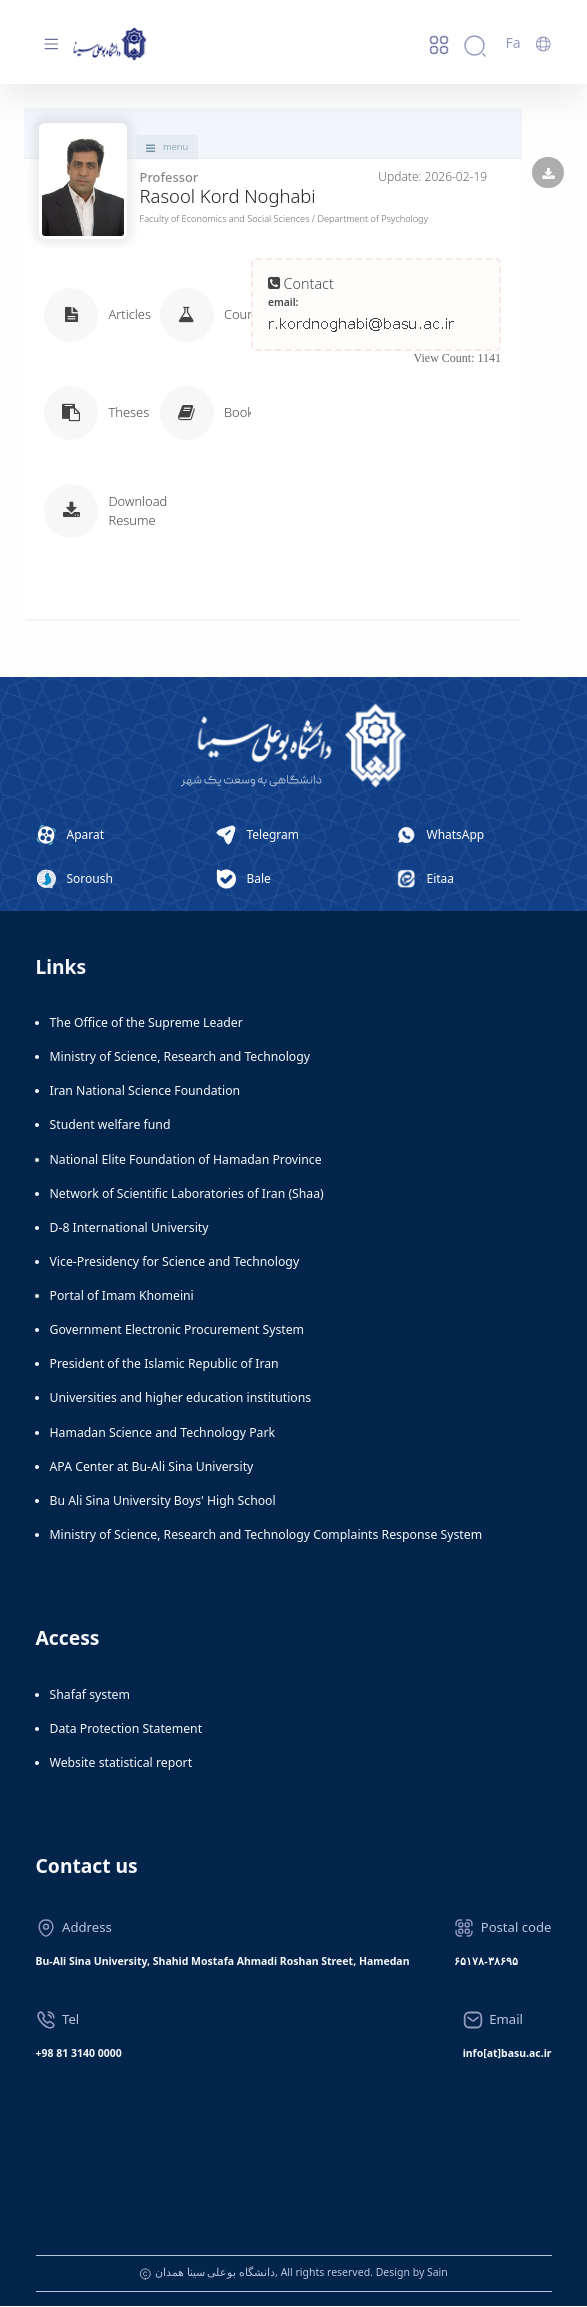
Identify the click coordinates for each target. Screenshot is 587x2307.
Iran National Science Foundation (145, 1092)
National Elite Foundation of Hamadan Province (186, 1160)
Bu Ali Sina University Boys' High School (163, 1501)
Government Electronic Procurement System (177, 1331)
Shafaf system (90, 1695)
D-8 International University (129, 1228)
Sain (437, 2274)
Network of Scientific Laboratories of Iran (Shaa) (187, 1194)
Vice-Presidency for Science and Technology (175, 1262)
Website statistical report (121, 1763)
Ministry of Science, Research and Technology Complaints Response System (266, 1535)
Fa (512, 42)
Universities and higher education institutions (181, 1399)
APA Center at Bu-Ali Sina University (152, 1467)
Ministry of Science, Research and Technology (180, 1058)
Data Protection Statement (126, 1729)
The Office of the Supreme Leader (146, 1023)
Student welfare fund (110, 1126)
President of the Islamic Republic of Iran (164, 1365)
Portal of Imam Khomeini (122, 1296)
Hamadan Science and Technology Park (163, 1433)
